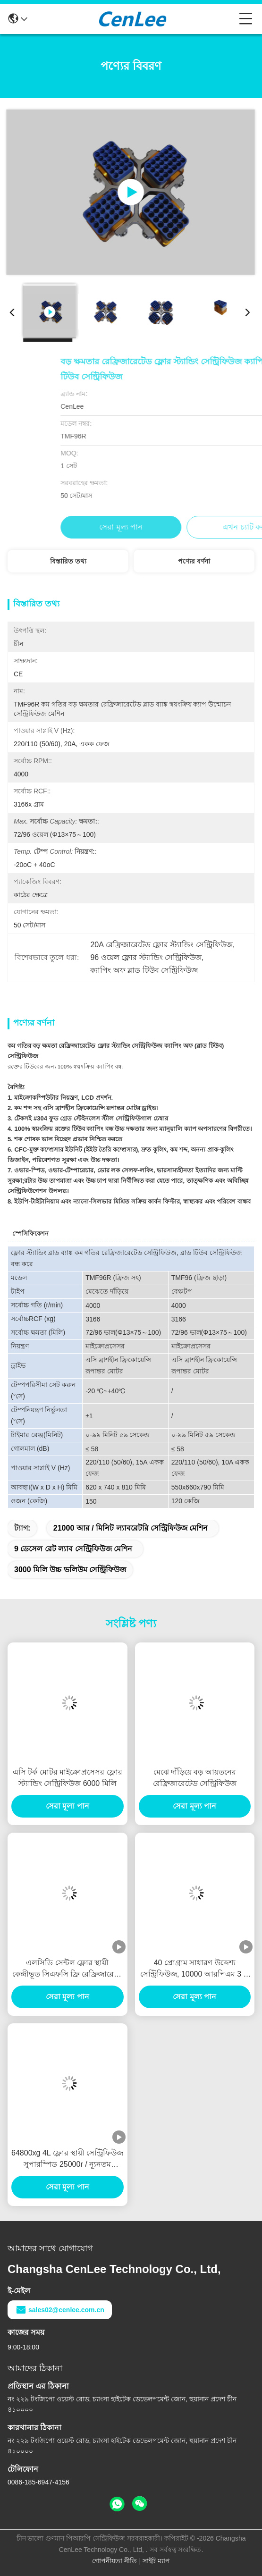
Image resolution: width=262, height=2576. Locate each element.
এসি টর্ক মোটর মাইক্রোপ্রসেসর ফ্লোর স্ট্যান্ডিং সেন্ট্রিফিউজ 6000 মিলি (67, 1777)
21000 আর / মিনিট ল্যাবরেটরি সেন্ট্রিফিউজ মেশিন (130, 1528)
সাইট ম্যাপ (156, 2561)
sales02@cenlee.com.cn (59, 2310)
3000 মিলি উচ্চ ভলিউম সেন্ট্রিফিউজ (70, 1570)
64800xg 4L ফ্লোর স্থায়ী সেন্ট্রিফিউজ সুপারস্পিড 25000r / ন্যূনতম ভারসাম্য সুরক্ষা (67, 2159)
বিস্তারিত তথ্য (68, 561)
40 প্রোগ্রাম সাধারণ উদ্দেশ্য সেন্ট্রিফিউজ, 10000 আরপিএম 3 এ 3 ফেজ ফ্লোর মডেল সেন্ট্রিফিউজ (194, 1969)
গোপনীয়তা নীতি (114, 2561)
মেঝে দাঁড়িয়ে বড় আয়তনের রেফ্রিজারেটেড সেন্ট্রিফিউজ (195, 1777)
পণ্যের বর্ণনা (194, 561)
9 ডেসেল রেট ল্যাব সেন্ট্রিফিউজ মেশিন (73, 1549)
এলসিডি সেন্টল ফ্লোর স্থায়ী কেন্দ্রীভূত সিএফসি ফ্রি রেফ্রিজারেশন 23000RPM (67, 1969)
